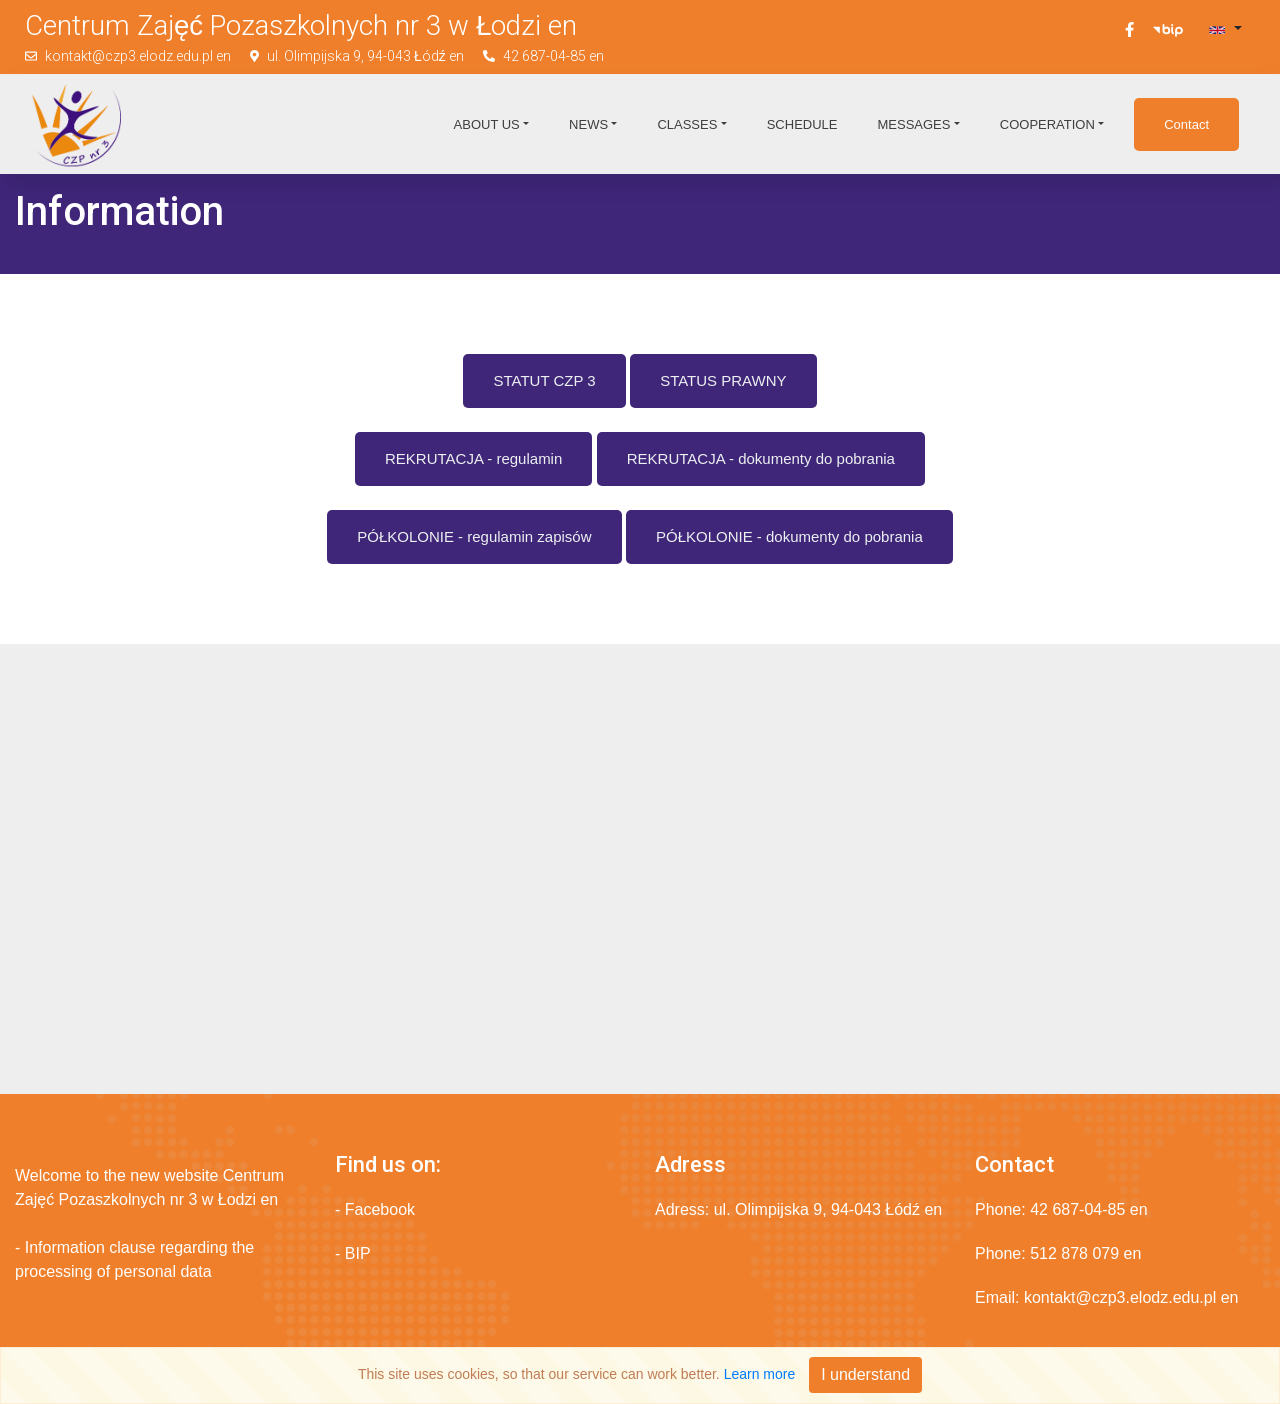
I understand (865, 1374)
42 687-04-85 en (553, 56)
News (588, 124)
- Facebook (375, 1209)
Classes (687, 124)
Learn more (760, 1374)
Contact (1186, 124)
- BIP (353, 1253)
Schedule (802, 124)
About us (487, 124)
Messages (913, 124)
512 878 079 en (1085, 1253)
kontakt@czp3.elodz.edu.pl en (138, 56)
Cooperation (1047, 124)
